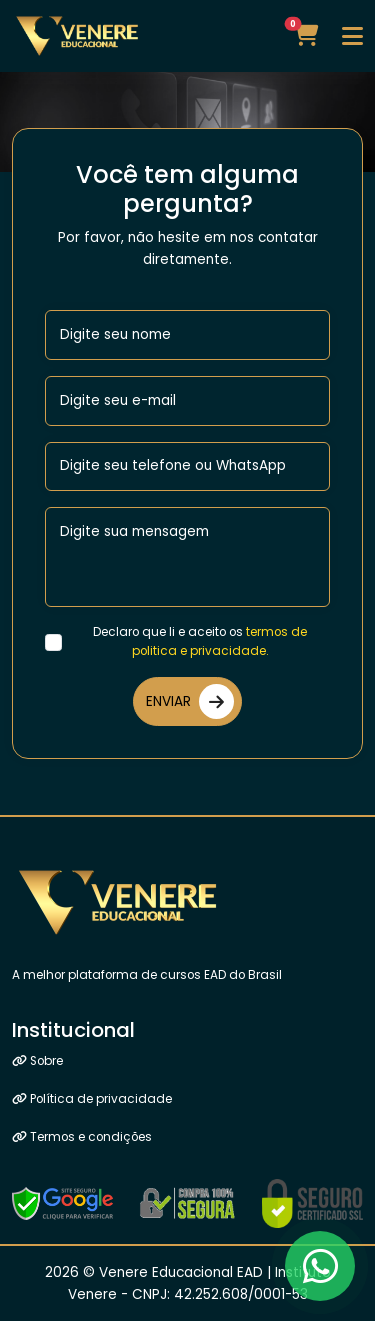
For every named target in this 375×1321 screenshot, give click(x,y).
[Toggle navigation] (352, 36)
